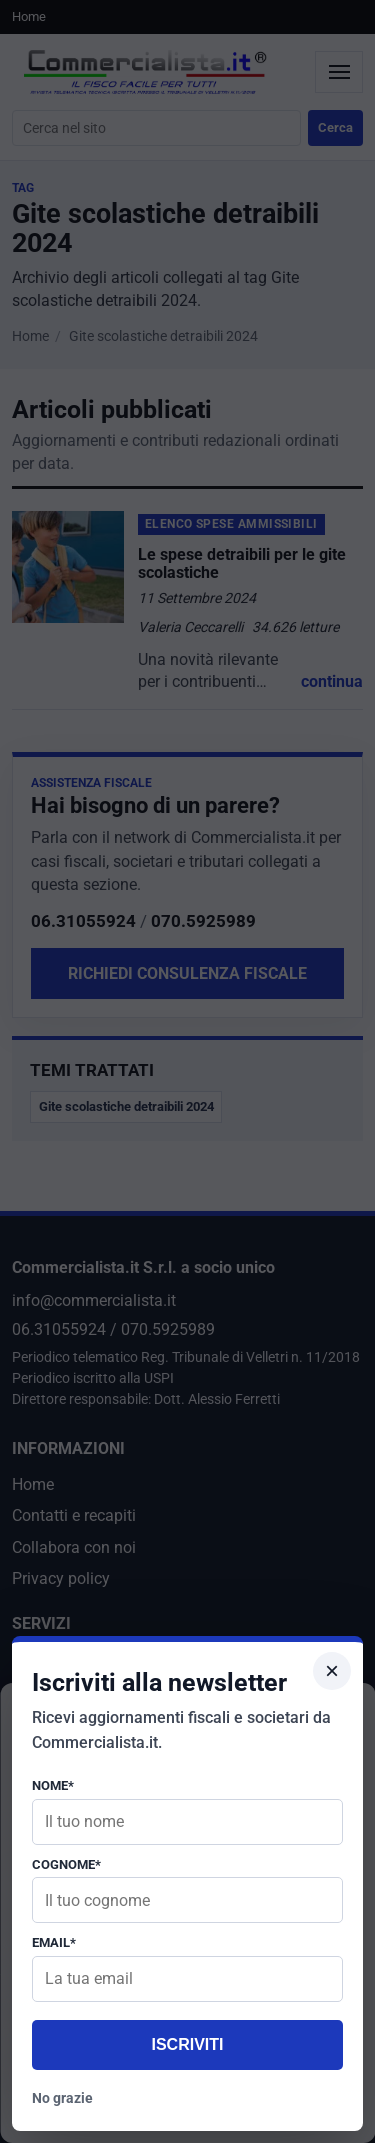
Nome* (53, 1785)
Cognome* (66, 1864)
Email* (54, 1942)
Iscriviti (187, 2044)
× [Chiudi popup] (332, 1670)
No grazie (62, 2098)
